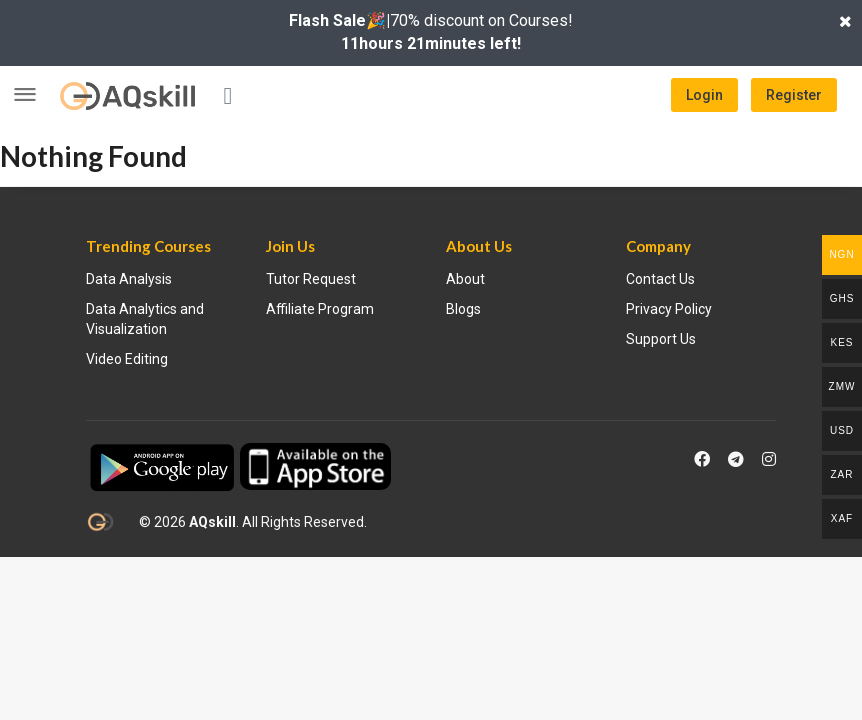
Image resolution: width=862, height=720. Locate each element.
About (465, 279)
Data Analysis (129, 279)
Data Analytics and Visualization (145, 319)
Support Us (661, 339)
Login (704, 95)
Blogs (463, 309)
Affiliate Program (320, 309)
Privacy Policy (669, 309)
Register (794, 95)
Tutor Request (311, 279)
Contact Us (660, 279)
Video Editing (127, 359)
